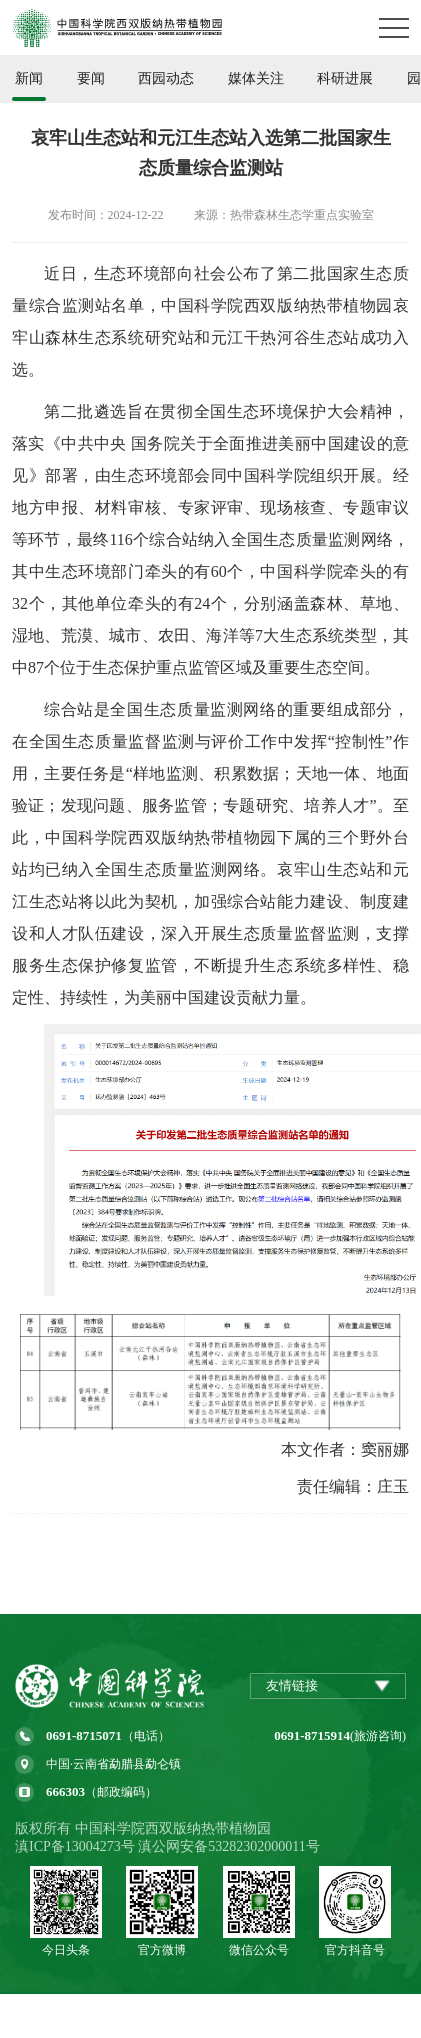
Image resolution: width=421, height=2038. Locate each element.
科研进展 (345, 78)
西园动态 (166, 78)
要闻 (91, 78)
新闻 (29, 78)
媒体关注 (256, 78)
